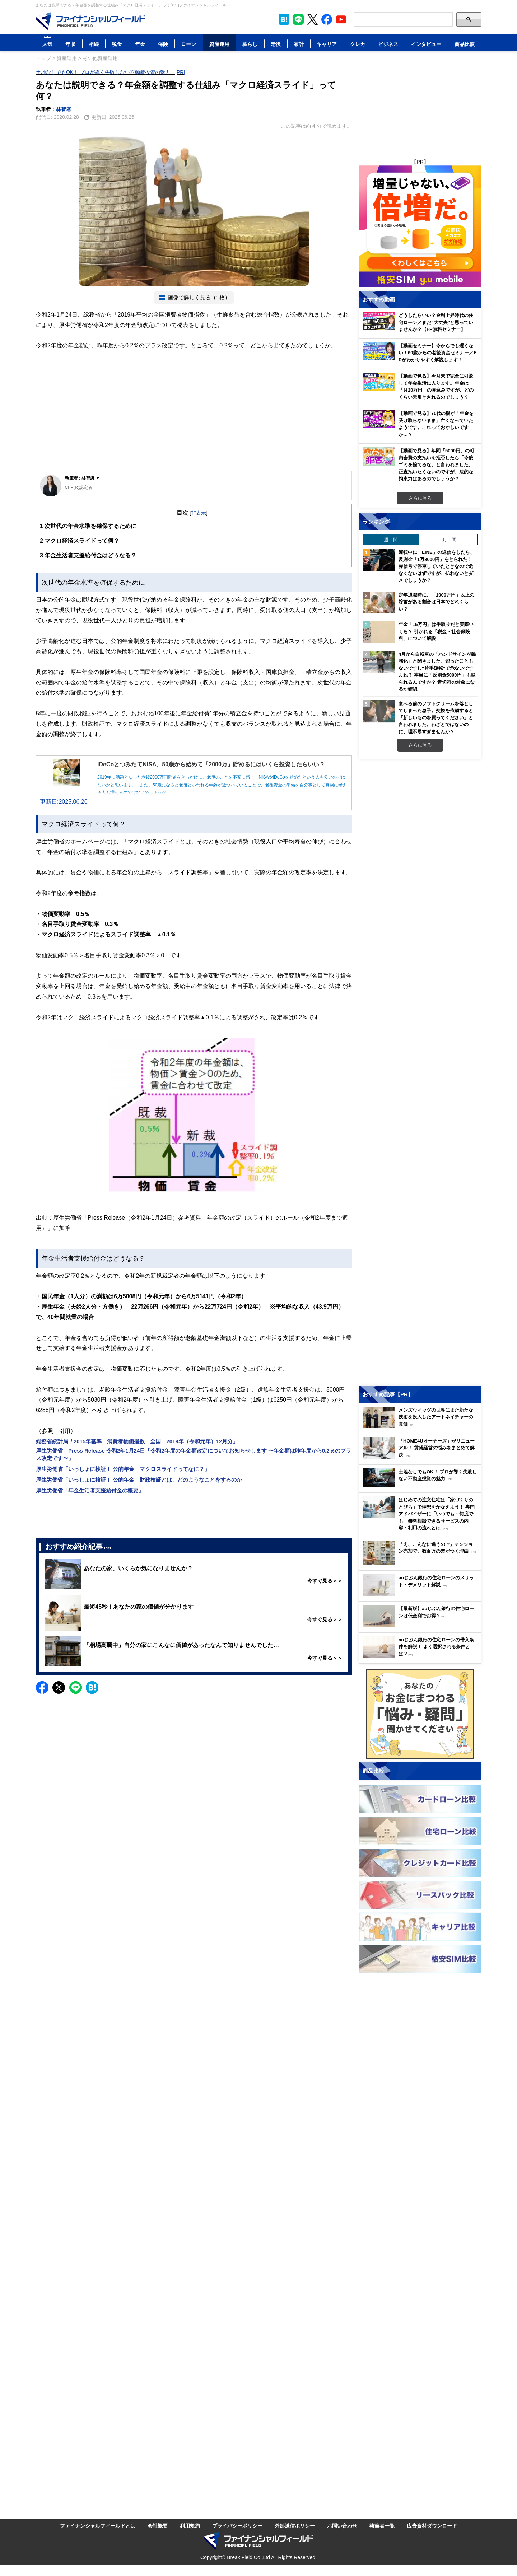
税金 (117, 44)
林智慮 (63, 109)
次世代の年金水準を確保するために (88, 526)
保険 (163, 44)
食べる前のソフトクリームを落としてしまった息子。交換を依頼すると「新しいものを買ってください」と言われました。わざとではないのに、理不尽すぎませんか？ (436, 717)
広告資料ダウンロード (432, 2525)
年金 (140, 44)
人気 (47, 44)
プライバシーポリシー (237, 2525)
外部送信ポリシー (295, 2525)
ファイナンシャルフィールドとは (97, 2525)
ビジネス (388, 44)
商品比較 (465, 44)
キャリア (327, 44)
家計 (299, 44)
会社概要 (158, 2525)
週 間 (391, 539)
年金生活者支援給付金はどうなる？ (88, 555)
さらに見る (420, 498)
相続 (94, 44)
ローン (188, 44)
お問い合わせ (342, 2525)
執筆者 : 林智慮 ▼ (82, 478)
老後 (276, 44)
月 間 (449, 539)
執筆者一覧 (382, 2525)
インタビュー (426, 44)
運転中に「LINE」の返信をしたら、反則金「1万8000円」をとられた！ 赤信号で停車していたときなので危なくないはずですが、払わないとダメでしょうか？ (437, 566)
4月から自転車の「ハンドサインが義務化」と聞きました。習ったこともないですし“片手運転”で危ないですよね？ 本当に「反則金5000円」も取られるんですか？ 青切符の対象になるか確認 (437, 671)
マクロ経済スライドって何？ (79, 541)
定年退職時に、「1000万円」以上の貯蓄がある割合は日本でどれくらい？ (436, 602)
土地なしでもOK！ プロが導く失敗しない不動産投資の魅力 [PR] (110, 72)
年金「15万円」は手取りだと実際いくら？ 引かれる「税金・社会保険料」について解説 (436, 631)
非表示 (198, 512)
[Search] (403, 19)
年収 (70, 44)
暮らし (249, 44)
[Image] (90, 21)
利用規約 (190, 2525)
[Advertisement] (194, 417)
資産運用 (219, 44)
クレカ (357, 44)
